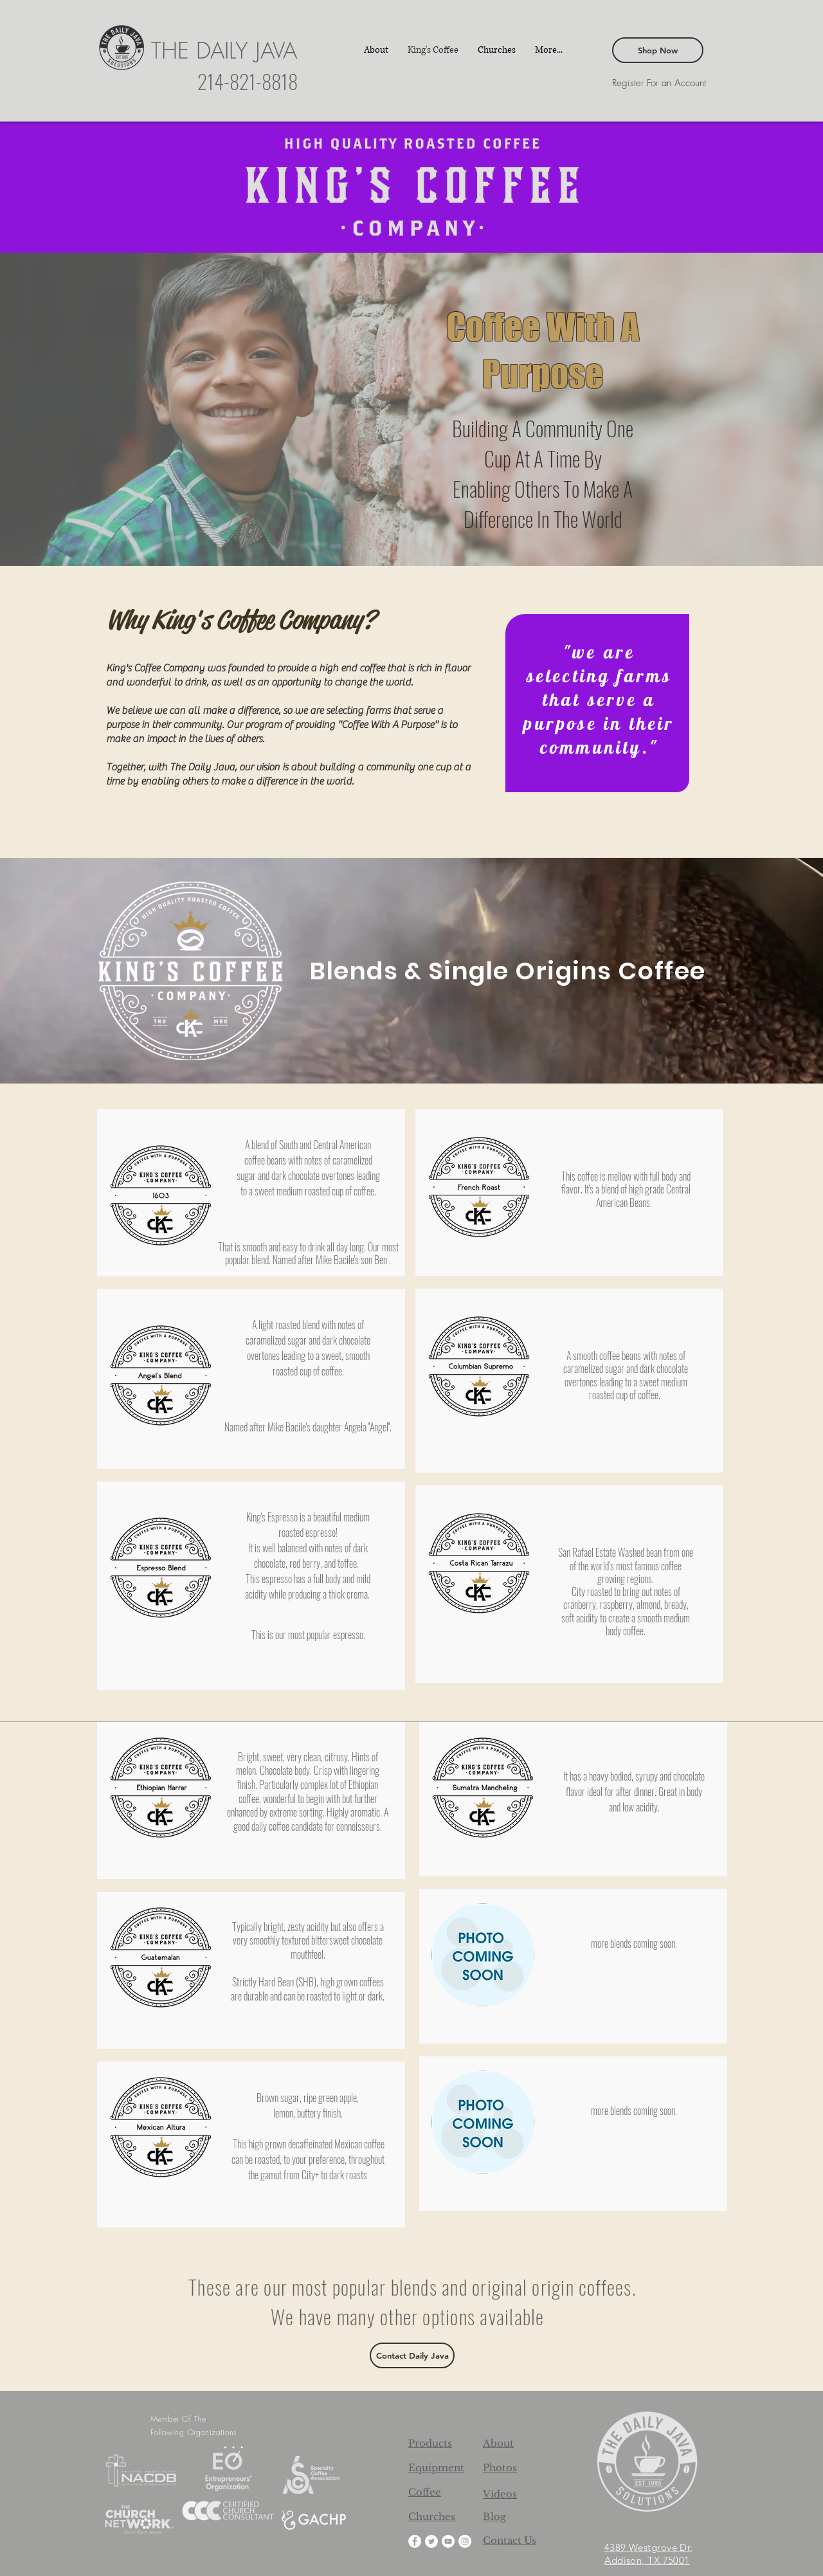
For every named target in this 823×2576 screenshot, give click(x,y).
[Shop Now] (657, 50)
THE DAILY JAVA (224, 50)
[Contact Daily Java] (412, 2355)
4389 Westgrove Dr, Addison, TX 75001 (648, 2554)
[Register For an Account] (659, 83)
